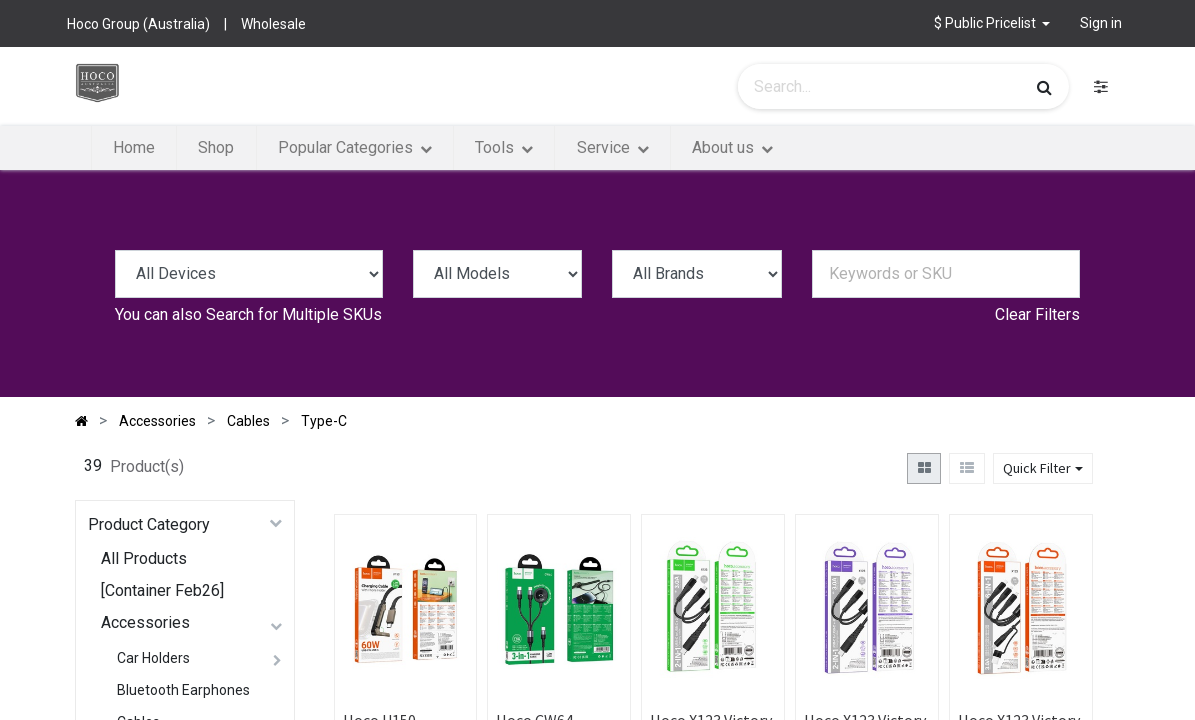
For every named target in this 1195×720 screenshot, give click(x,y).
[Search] (1044, 87)
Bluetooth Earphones (183, 690)
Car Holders (153, 658)
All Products (144, 558)
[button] (992, 23)
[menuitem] (134, 148)
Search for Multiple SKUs (294, 314)
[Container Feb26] (162, 590)
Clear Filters (1037, 314)
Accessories (145, 622)
